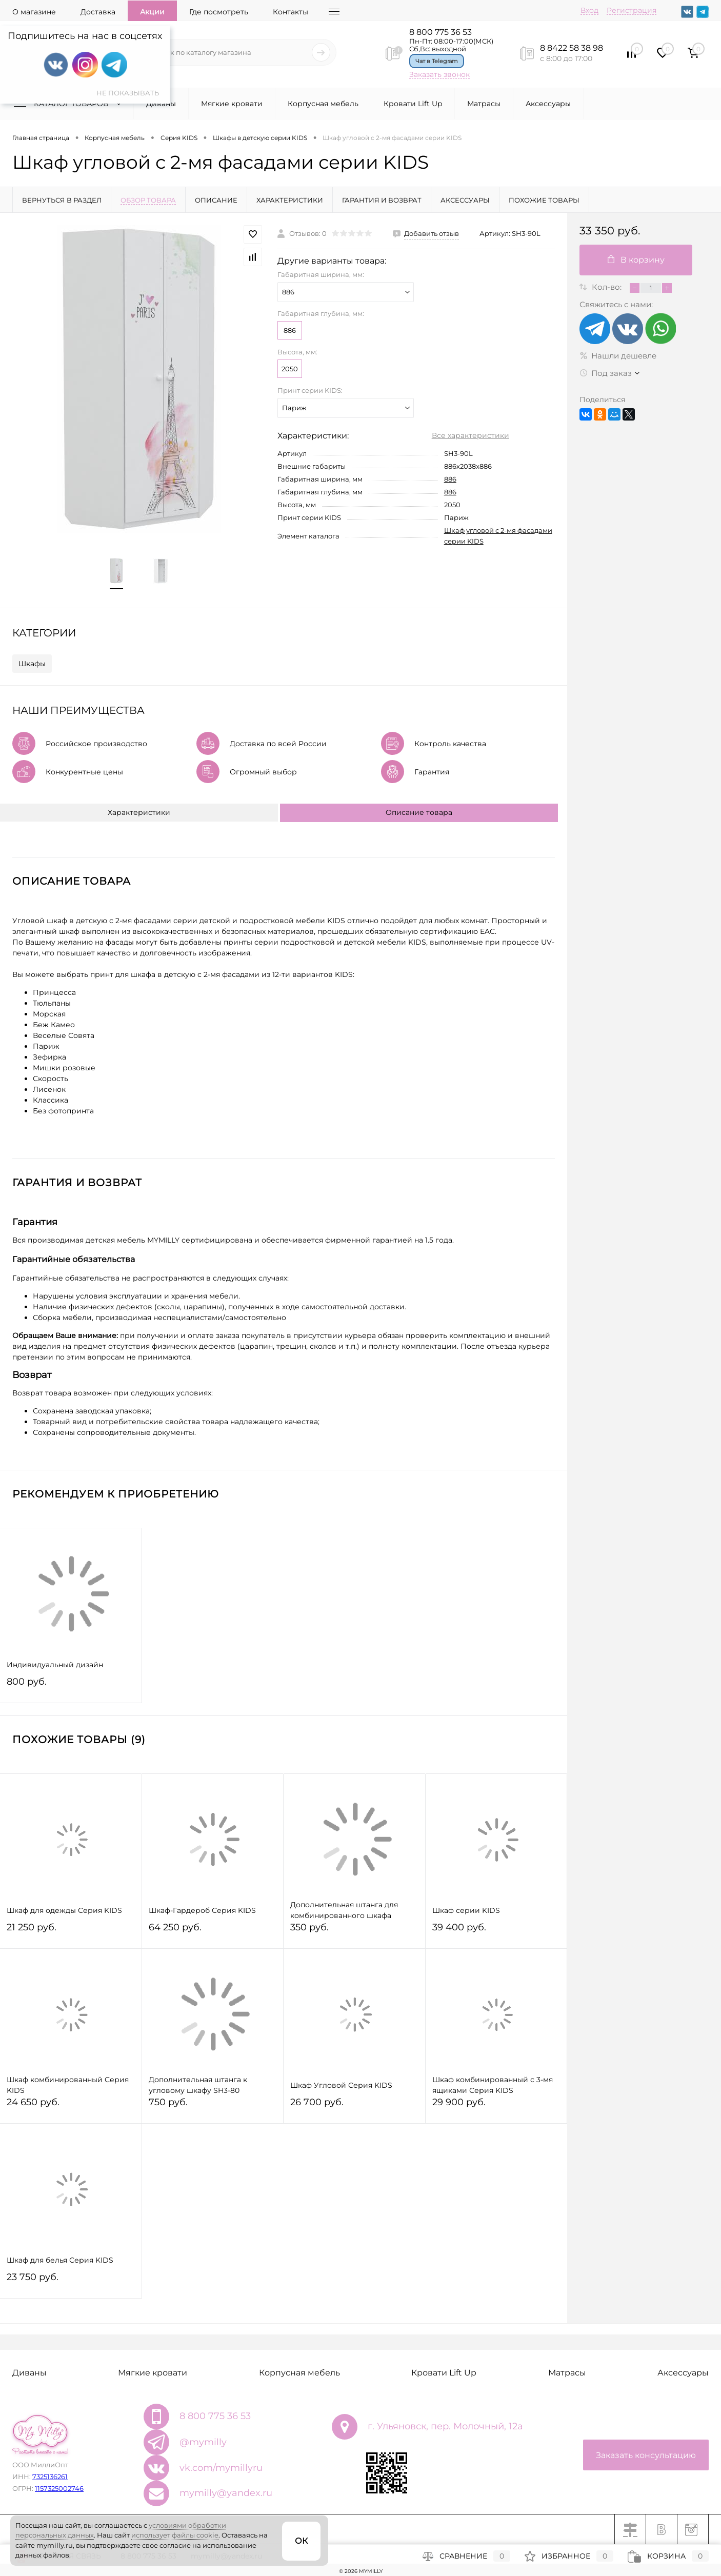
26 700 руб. (354, 2106)
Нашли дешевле (617, 356)
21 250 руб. (71, 1931)
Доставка (98, 11)
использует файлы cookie (174, 2535)
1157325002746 (59, 2488)
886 (290, 330)
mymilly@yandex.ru (225, 2493)
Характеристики (139, 812)
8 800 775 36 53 (440, 32)
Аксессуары (548, 103)
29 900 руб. (496, 2106)
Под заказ (605, 373)
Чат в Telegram (436, 61)
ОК (301, 2541)
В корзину (636, 260)
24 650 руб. (71, 2106)
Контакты (290, 11)
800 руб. (71, 1685)
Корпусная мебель (323, 103)
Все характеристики (470, 435)
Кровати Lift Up (413, 103)
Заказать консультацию (646, 2455)
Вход (589, 10)
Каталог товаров (69, 103)
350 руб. (354, 1931)
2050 (290, 369)
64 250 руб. (213, 1931)
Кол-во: (608, 287)
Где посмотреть (218, 11)
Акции (152, 11)
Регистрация (631, 10)
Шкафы (32, 663)
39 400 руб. (496, 1931)
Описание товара (419, 812)
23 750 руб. (71, 2281)
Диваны (161, 103)
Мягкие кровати (232, 103)
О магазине (34, 11)
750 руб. (213, 2106)
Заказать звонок (439, 74)
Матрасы (483, 103)
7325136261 (50, 2476)
